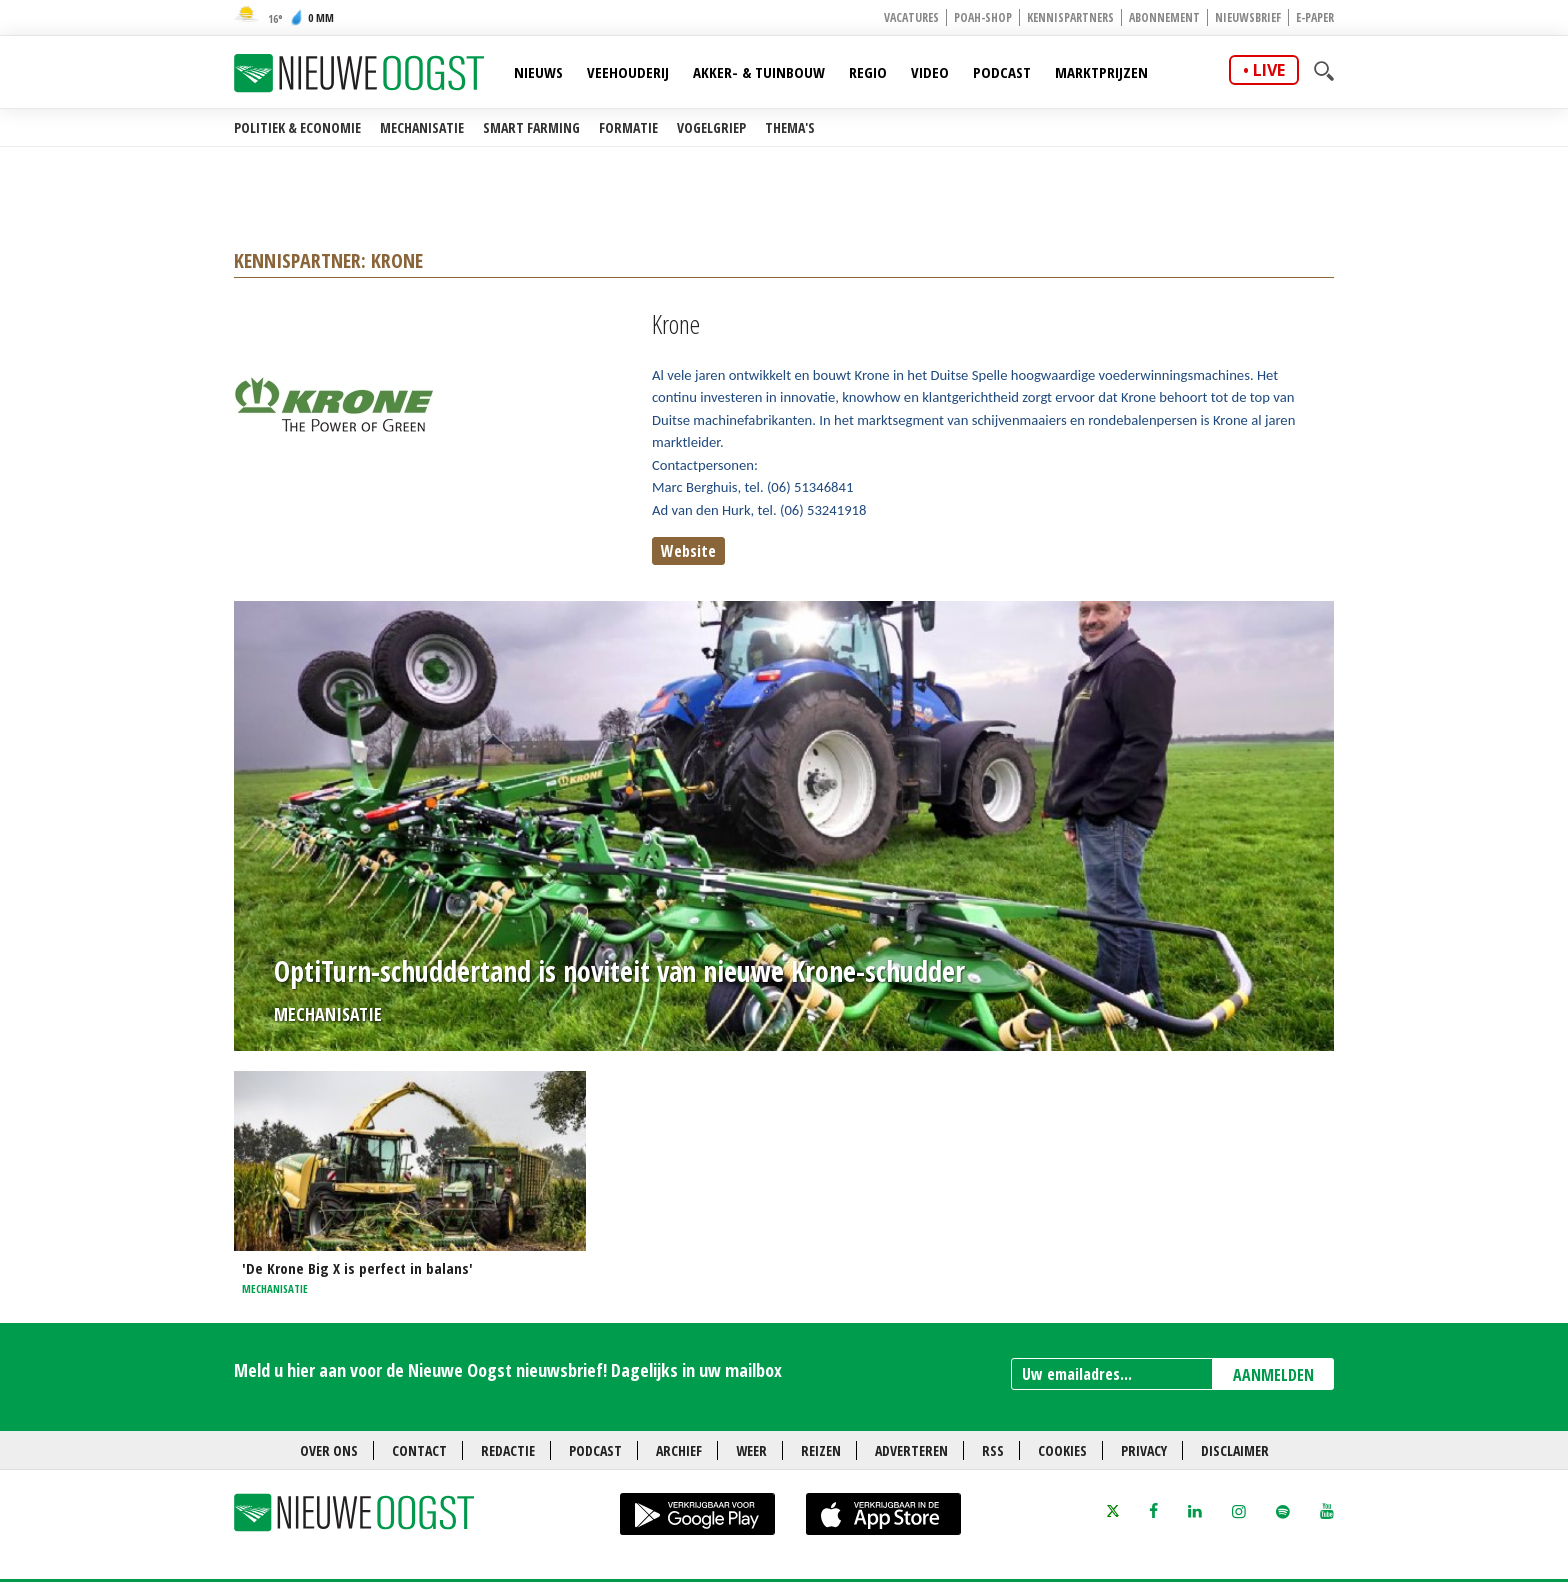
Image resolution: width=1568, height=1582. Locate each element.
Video (930, 72)
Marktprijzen (1101, 72)
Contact (419, 1450)
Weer (751, 1450)
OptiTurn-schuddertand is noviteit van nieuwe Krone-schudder (619, 971)
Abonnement (1164, 17)
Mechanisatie (422, 127)
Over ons (329, 1450)
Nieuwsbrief (1248, 17)
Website (688, 551)
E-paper (1315, 17)
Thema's (790, 127)
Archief (679, 1450)
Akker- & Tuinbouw (759, 72)
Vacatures (911, 17)
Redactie (508, 1450)
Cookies (1062, 1450)
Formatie (628, 127)
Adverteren (911, 1450)
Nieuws (538, 72)
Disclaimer (1235, 1450)
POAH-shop (983, 17)
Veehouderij (628, 72)
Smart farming (531, 127)
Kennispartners (1070, 17)
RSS (993, 1450)
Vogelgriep (711, 127)
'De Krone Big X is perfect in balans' (357, 1268)
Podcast (1002, 72)
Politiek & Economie (297, 127)
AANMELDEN (1273, 1375)
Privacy (1144, 1450)
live (1269, 70)
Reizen (821, 1450)
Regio (868, 72)
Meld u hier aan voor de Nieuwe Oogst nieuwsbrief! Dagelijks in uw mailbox (508, 1370)
